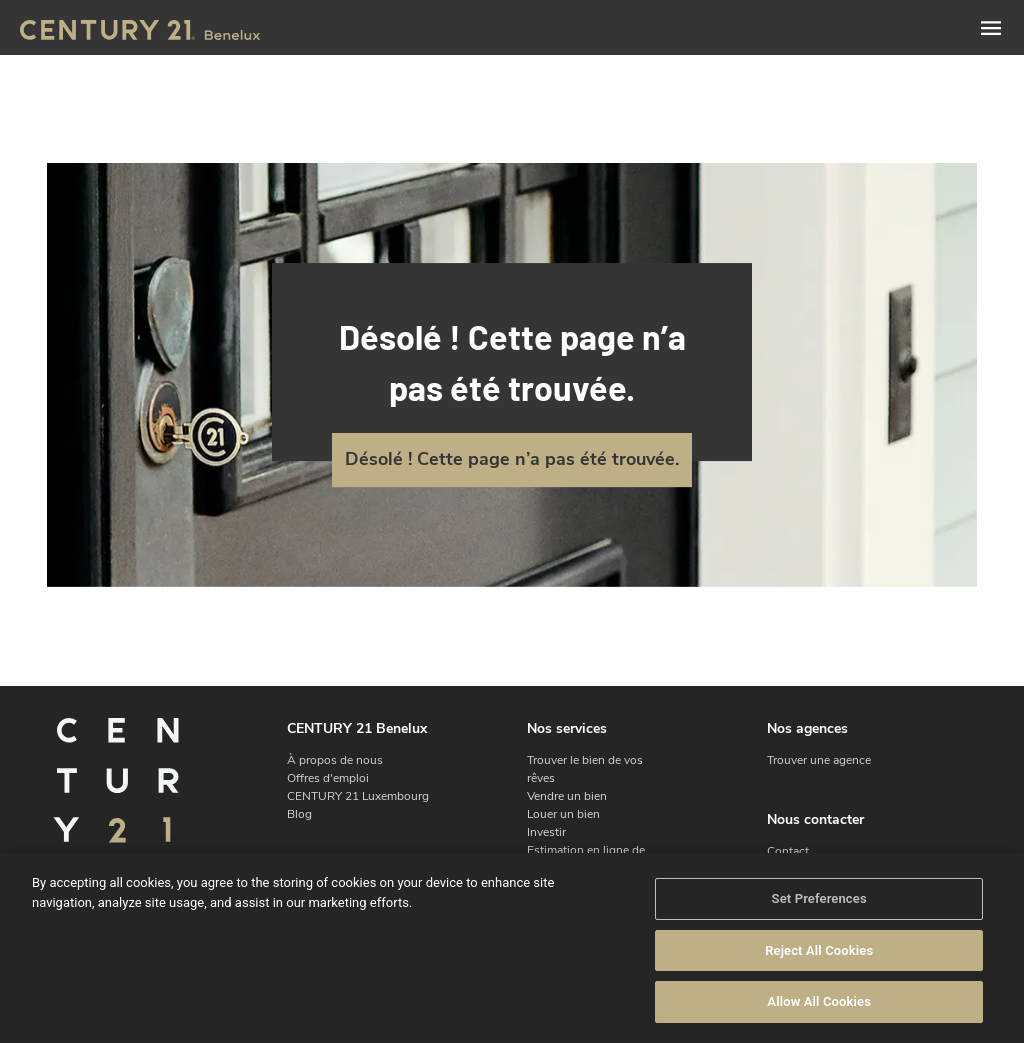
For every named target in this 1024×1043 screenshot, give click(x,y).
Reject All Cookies (819, 959)
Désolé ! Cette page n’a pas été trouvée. (512, 459)
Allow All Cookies (819, 1011)
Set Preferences (819, 907)
